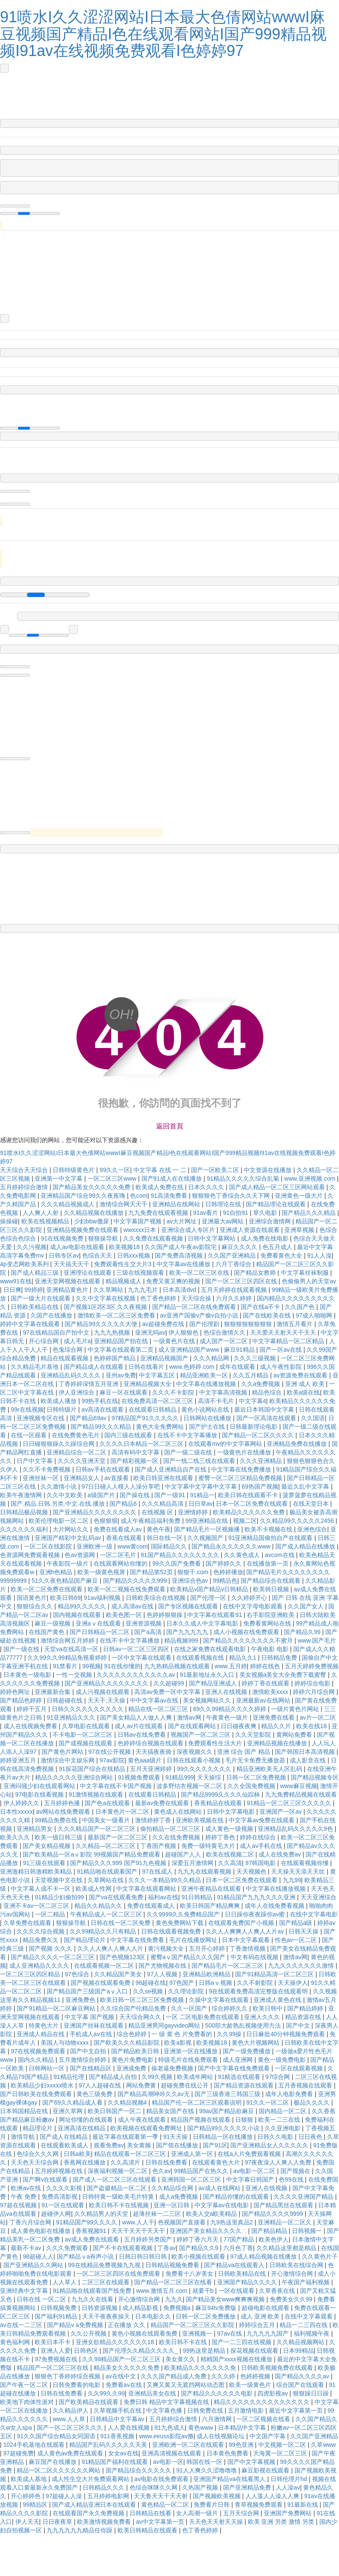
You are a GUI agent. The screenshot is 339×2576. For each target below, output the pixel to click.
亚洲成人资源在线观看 (250, 1229)
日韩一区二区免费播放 (206, 2316)
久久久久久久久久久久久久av (137, 1674)
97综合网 (278, 2076)
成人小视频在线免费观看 (247, 1632)
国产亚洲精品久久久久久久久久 (95, 1512)
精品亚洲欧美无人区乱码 (270, 1768)
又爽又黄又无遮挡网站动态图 (186, 2384)
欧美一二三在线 (280, 2119)
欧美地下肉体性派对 (28, 2401)
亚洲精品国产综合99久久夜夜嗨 (84, 1195)
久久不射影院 (255, 1982)
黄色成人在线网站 (178, 1811)
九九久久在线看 (93, 2299)
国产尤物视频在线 (163, 1965)
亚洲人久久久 (263, 2016)
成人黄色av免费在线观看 (71, 2453)
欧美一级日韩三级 (59, 1837)
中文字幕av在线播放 (184, 1264)
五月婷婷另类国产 (149, 2239)
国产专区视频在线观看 (189, 1606)
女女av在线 (123, 2453)
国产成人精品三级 (35, 1272)
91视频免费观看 (140, 1777)
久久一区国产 (190, 2008)
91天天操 (176, 2136)
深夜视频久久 (195, 1751)
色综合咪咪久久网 (154, 2487)
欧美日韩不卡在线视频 (119, 2205)
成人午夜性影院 (282, 1366)
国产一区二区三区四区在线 (242, 1281)
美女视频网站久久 (208, 1700)
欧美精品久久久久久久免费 (249, 1512)
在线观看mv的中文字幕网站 (226, 1443)
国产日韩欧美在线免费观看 (37, 2093)
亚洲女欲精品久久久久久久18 (116, 2342)
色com (138, 1195)
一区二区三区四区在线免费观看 (119, 2273)
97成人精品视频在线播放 (264, 2256)
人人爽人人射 (41, 1212)
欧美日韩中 (268, 2008)
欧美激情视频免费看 (105, 2521)
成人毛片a (77, 1341)
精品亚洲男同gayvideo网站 (165, 2025)
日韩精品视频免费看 (173, 2265)
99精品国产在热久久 (202, 2170)
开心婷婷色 (26, 2496)
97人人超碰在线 (101, 2085)
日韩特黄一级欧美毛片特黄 (119, 2196)
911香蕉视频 (118, 2436)
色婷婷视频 (256, 2376)
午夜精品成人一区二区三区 (107, 1914)
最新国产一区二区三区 (118, 1837)
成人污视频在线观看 (103, 1691)
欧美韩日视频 (272, 1589)
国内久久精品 (37, 2059)
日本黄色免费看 (228, 2453)
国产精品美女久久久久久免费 (92, 1187)
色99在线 (292, 2179)
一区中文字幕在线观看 (142, 1657)
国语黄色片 (32, 1597)
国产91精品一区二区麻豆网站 (57, 2008)
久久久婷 (224, 2376)
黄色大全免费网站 (161, 1426)
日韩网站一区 (47, 2068)
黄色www (201, 2427)
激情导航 (23, 2136)
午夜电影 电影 (270, 1649)
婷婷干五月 (32, 1708)
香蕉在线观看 (125, 1537)
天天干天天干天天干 (139, 2230)
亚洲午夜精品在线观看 (212, 1888)
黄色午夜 (159, 1529)
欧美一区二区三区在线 (200, 1272)
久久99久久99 (106, 2393)
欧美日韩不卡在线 (184, 2342)
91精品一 (202, 1495)
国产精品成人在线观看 (94, 1366)
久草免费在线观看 (28, 1922)
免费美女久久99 (292, 2299)
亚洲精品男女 (35, 1828)
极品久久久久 (312, 2102)
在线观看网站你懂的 (121, 1563)
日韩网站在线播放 (208, 1418)
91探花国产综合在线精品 (93, 1768)
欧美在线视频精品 (46, 1221)
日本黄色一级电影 (28, 1674)
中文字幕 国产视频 (90, 2016)
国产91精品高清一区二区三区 (275, 1974)
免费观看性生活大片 (216, 1743)
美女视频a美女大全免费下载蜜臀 (283, 1674)
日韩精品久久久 (104, 2487)
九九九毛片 (143, 1289)
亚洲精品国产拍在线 (122, 1341)
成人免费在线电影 (265, 1238)
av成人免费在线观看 (93, 2239)
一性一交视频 (75, 1674)
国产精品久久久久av (303, 2376)
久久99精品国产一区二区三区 (122, 2359)
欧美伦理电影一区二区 (59, 1520)
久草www (323, 2444)
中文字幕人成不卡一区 (41, 1888)
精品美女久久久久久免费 (127, 2367)
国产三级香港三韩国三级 (228, 2093)
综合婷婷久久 (230, 2008)
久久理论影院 (187, 1991)
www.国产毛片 (317, 1640)
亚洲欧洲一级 (95, 1546)
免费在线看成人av (119, 1529)
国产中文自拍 (89, 2051)
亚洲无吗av (150, 1332)
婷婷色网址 (16, 1691)
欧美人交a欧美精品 (212, 2213)
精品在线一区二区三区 (159, 1708)
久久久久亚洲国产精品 (304, 2196)
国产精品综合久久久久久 (139, 2470)
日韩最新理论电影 (254, 1426)
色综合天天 (98, 1255)
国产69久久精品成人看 (73, 2102)
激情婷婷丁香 (154, 1820)
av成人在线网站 (220, 2188)
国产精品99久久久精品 (102, 1426)
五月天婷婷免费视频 (312, 1666)
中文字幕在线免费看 (138, 1939)
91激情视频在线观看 (97, 1794)
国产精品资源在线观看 (244, 2085)
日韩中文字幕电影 (231, 1811)
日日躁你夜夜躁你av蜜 (256, 1914)
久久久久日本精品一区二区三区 (142, 1443)
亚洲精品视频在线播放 (278, 1743)
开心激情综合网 (293, 2273)
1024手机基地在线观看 (34, 2444)
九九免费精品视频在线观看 (301, 1794)
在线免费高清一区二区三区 (158, 1401)
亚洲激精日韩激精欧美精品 (37, 1871)
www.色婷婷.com (192, 1366)
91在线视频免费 (63, 1238)
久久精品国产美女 (119, 1974)
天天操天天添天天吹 (299, 1871)
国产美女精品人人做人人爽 (137, 1717)
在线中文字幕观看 (309, 2316)
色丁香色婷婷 (159, 1298)
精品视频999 (182, 1640)
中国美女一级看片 (107, 1820)
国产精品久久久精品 (309, 1212)
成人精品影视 (141, 2307)
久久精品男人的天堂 (102, 2213)
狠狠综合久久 (35, 1606)
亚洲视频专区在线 (41, 1418)
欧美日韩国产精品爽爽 (211, 1905)
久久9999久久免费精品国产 (184, 1914)
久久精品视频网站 (301, 2342)
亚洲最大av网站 (224, 1221)
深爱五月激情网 (193, 1862)
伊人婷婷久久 (22, 1803)
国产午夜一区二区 (25, 2384)
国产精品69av (89, 1418)
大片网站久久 (71, 1529)
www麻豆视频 (298, 1785)
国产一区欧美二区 (216, 1170)
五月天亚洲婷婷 (152, 1768)
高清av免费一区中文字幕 (168, 1691)
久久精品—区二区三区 (106, 1845)
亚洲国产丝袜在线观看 (94, 2025)
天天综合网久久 (141, 2016)
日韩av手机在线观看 (104, 1469)
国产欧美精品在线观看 (89, 2401)
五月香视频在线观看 (306, 2085)
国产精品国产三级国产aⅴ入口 (88, 1991)
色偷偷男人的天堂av (309, 1281)
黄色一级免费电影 (282, 2059)
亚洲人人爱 (56, 2350)
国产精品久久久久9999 (273, 2213)
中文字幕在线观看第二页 (121, 1349)
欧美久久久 (16, 1837)
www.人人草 (69, 2419)
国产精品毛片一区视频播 (208, 1529)
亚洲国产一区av (281, 1811)
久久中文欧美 (65, 1495)
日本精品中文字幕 (243, 2427)
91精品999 (179, 1777)
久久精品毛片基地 (35, 1366)
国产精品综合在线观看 (271, 1580)
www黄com (133, 1546)
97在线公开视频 (110, 1751)
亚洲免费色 (81, 1999)
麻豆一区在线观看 (124, 1392)
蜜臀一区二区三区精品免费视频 (241, 1478)
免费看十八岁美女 (190, 2273)
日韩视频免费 (59, 2307)
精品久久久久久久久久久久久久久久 (262, 2401)
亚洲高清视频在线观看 (172, 2453)
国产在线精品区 (91, 2068)
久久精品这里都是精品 (287, 2247)
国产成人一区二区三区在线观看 (115, 2179)
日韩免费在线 (206, 2410)
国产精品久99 (303, 1632)
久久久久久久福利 (25, 1529)
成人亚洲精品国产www (189, 1349)
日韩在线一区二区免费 (121, 1922)
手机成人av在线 (92, 2034)
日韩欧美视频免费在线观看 (278, 2367)
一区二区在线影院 (49, 1546)
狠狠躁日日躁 (311, 2393)
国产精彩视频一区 (135, 1460)
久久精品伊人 (71, 2410)
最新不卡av (27, 2247)
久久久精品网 (212, 1358)
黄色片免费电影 (133, 2059)
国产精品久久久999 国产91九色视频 (119, 1862)
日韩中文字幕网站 (212, 1238)
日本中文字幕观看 (246, 1939)
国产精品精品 (270, 2230)
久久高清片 (126, 2162)
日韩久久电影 (276, 2136)
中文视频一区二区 (283, 2444)
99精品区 (36, 2504)
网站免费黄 (142, 2085)
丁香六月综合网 (31, 2222)
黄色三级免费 (95, 2093)
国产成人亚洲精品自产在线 (171, 1469)
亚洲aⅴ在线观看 (99, 1623)
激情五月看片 (295, 1324)
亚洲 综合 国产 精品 (244, 1751)
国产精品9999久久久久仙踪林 (221, 1794)
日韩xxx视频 (134, 1255)
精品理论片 (38, 2128)
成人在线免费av (281, 1854)
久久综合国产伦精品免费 (134, 2008)
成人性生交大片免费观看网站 (91, 2478)
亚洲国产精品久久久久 (248, 2282)
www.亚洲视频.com (310, 1178)
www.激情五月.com (162, 2290)
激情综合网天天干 (124, 1204)
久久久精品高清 (163, 1503)
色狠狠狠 (106, 1520)
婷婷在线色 (266, 1666)
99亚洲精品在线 (208, 1520)
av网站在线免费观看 (64, 1811)
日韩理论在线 (224, 1204)
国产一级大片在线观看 (41, 1298)
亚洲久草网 (68, 2111)
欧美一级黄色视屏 (102, 1572)
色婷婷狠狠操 (165, 1614)
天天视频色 (252, 1871)
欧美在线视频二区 (231, 1854)
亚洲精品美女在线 (153, 2393)
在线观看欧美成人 (65, 2145)
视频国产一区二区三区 (201, 1734)
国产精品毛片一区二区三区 (228, 1965)
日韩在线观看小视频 (194, 1760)
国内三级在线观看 (129, 1435)
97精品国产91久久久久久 (146, 1418)
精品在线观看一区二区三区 (131, 2153)
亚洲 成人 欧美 (305, 1383)
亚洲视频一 (198, 2333)
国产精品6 (124, 1503)
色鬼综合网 (68, 1349)
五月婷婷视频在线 (59, 2170)
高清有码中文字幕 (136, 1452)
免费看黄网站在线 (268, 1623)
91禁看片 (66, 1666)
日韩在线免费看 (167, 2162)
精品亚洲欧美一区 (205, 1375)
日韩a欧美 (77, 2153)
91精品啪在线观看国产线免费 (93, 2290)
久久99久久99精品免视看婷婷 (67, 1657)
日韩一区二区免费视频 (257, 1777)
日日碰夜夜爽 (239, 1726)
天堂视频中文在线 (59, 1880)
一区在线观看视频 (299, 2068)
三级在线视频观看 (141, 1272)
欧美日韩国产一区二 (115, 2111)
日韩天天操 (304, 1931)
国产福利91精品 (57, 2316)
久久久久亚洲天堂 (82, 1460)
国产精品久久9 (199, 2247)
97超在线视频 (19, 2205)
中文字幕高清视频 (224, 1392)
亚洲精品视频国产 (165, 1358)
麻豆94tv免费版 (216, 2307)
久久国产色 (300, 1306)
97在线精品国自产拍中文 (57, 1332)
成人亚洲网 (238, 2059)
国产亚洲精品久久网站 (34, 2265)
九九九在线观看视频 (205, 1871)
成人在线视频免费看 (31, 1726)
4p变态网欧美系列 (25, 1264)
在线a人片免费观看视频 (250, 2153)
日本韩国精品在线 (25, 2111)
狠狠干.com (193, 1572)
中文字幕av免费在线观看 (263, 1820)
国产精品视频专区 (315, 1777)
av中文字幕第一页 (161, 2521)
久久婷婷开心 (250, 1597)
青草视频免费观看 (259, 2504)
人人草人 (65, 2282)
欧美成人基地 (29, 2478)
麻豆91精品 (240, 1349)
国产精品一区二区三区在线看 (174, 2282)
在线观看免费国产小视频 (242, 1922)
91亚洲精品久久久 (72, 1717)
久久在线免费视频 (177, 1837)
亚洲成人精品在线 (41, 2034)
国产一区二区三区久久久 (70, 2427)
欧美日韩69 (65, 1597)
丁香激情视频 (248, 1948)
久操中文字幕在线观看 (220, 1999)
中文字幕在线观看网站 (147, 1888)
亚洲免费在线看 (274, 1717)
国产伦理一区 (209, 1597)
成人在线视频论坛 (221, 2436)
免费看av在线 (125, 2384)
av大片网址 (182, 1221)
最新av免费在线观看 (163, 1803)
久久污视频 (32, 1247)
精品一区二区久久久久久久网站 (59, 2470)
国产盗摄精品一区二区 (117, 2188)
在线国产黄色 (47, 1632)
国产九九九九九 (188, 1632)
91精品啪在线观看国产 (108, 1871)
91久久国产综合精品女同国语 (57, 2436)
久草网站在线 (106, 1880)
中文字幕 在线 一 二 (160, 1170)
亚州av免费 (121, 1375)
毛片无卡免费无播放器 (256, 1760)
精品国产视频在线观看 (201, 2119)
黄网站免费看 (295, 1734)
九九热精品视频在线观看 (178, 1666)
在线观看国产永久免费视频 (89, 2513)
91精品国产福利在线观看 (116, 2461)
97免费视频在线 (57, 2359)
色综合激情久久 (225, 1332)
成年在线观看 (238, 1366)
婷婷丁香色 (221, 1837)
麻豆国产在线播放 (53, 2461)
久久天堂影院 (254, 1734)
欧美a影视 (178, 2042)
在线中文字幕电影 (314, 1914)
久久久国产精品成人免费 (174, 2376)
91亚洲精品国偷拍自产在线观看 (271, 1537)
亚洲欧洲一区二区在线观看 (189, 2444)
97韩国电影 (261, 1862)
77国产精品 (239, 2239)
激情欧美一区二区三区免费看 (117, 1315)
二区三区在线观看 (106, 2282)
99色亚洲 (242, 2444)
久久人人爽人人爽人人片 (111, 1948)
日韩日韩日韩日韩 (143, 2256)
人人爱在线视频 (129, 2427)
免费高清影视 (60, 2196)
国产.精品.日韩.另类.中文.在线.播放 (58, 1503)
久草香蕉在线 (278, 2290)
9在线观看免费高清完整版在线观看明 (259, 1991)
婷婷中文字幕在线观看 (31, 1324)
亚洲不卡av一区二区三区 (37, 1905)
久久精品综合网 (173, 2188)
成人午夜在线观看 (143, 2119)
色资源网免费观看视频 (31, 1555)
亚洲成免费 (132, 2068)
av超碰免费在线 (164, 1324)
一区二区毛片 (119, 1555)
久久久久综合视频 (41, 1931)
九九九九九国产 (268, 2333)
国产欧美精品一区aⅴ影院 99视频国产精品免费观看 (92, 1854)
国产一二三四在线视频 (242, 2342)
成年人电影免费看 (290, 2093)
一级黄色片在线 (175, 1341)
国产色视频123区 (123, 1957)
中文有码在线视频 (255, 1957)
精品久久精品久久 (99, 1905)
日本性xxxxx (16, 1811)
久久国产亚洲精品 (232, 1255)
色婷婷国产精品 (115, 1358)
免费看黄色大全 (282, 1255)
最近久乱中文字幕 (306, 1486)
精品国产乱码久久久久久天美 (109, 2444)
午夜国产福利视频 (306, 2282)
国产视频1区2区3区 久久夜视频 (106, 1306)
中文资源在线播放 (268, 1170)
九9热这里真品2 (232, 2222)
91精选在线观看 (240, 2076)
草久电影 (266, 1212)
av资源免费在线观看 (301, 1375)
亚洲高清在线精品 (82, 2128)
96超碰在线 (151, 1982)
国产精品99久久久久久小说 (224, 2128)
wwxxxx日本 (141, 1229)
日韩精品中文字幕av (118, 2419)
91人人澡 (319, 1255)
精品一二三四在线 (304, 2324)
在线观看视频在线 (201, 1657)
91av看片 (206, 1212)
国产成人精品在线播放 (306, 1546)
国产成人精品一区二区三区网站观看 (278, 1187)
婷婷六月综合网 (314, 1691)
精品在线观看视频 (65, 1358)
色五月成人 (278, 1247)
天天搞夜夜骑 (154, 1751)
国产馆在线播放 (178, 2145)
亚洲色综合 (312, 1529)
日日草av (201, 1503)
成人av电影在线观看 (78, 1247)
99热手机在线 (100, 1401)
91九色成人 (169, 2427)
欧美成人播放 (59, 1401)
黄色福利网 (16, 2342)
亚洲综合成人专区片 (189, 1229)
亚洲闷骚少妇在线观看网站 (40, 1785)
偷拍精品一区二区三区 (171, 1828)
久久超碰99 (169, 1683)
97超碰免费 (18, 2453)
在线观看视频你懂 (305, 1862)
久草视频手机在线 (118, 2410)
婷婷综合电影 (313, 1683)
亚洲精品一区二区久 (285, 2222)
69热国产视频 (260, 1486)
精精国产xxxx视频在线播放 (237, 2359)
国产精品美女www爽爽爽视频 (226, 2299)
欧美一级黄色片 (251, 2384)
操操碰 (9, 1221)
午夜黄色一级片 (228, 1717)
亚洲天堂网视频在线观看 (68, 1281)
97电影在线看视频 (40, 1794)
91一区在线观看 (63, 2205)
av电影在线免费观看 (162, 2478)
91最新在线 (303, 2504)
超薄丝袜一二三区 (158, 2213)
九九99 (292, 1880)
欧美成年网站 (196, 2076)
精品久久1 (243, 1657)
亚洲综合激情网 (270, 1221)
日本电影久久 (154, 2316)
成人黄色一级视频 (230, 1828)
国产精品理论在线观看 (276, 1204)
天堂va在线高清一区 (72, 1649)
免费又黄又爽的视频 (174, 1281)
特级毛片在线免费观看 (189, 2059)
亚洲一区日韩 (172, 2205)
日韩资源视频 (100, 2307)
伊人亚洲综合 (77, 1392)
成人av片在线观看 (140, 1726)
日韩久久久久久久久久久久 (88, 1708)
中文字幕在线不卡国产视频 (116, 1785)
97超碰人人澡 (65, 2496)
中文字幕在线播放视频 (207, 1383)
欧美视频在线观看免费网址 (147, 2128)
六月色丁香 (238, 2247)
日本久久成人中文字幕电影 (203, 1623)
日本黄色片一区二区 (123, 1811)
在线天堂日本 (311, 1503)
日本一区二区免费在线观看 (252, 1503)
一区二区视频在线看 (264, 2419)
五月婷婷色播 (63, 1803)
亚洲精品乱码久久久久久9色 (296, 1828)
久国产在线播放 (52, 1315)
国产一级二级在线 (189, 1452)
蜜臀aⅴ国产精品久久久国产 (188, 1957)
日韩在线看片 (147, 1366)
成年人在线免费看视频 (275, 1905)
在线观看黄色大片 (217, 2162)
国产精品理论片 (85, 1939)
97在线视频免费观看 (39, 2051)
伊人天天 (27, 2521)
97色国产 (182, 1982)
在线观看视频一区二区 (105, 1965)
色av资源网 (81, 1555)
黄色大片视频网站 (256, 2042)
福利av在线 (163, 1897)
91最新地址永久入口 (208, 1674)
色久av (161, 2170)
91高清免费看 (169, 1195)
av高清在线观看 (104, 1409)
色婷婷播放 (228, 1572)
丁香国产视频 (159, 1845)
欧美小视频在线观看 (199, 2256)
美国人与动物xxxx (65, 2042)
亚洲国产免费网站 (288, 2513)
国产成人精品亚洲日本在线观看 (95, 2504)
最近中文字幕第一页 (296, 2410)
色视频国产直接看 (182, 2222)
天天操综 (210, 1777)
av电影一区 (168, 2461)
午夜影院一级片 (68, 1563)
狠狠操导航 (104, 1238)
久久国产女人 (306, 1606)
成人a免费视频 (179, 2196)
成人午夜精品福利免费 (151, 1520)
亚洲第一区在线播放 (191, 2051)
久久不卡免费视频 (47, 1469)
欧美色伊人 (274, 2239)
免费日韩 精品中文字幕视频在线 (167, 2401)
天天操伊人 (293, 1982)
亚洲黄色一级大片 (299, 1195)
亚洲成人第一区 (193, 2153)
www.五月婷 (231, 1666)
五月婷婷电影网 (109, 2496)
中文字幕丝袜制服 (305, 1272)
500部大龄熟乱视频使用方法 (244, 2025)
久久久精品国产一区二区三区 (97, 1828)
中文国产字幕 (268, 2436)
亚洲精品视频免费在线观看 (83, 1229)
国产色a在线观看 (108, 1803)
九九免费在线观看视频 (159, 1212)
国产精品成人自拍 (114, 2076)
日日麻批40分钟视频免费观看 (286, 2034)
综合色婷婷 (132, 2034)
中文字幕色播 (165, 2410)
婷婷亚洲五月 (19, 1760)
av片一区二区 (318, 1717)
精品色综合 (267, 1392)
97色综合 (78, 1974)
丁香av (166, 2247)
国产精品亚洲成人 (214, 1683)
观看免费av (109, 2145)
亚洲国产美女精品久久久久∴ (209, 2230)
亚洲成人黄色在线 (278, 1999)
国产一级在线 (22, 1649)
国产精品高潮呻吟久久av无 (155, 2093)
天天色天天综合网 (35, 2162)
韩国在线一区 (205, 2461)
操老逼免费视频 (173, 2068)
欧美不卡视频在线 (269, 1529)
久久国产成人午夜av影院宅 (181, 1247)
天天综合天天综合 (25, 1170)
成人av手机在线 (262, 1845)
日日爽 (12, 1289)
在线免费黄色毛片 (76, 1435)
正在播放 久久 (127, 2324)
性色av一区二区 (297, 1939)
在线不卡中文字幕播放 (188, 1435)
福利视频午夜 (312, 2333)
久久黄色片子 (320, 2256)
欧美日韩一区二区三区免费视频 (143, 1999)
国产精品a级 (296, 1922)
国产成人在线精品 (64, 2136)
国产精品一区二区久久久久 (258, 1435)
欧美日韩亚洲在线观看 (164, 1478)
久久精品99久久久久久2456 (298, 1520)
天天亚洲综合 (318, 1897)
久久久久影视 (65, 2188)
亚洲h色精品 (56, 1572)
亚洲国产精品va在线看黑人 (230, 2478)
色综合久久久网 (38, 2153)
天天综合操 (197, 1298)
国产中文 (299, 2025)
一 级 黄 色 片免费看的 (182, 2034)
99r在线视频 (27, 1409)
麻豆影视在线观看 (266, 2470)
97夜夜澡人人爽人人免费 (279, 2162)
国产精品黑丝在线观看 (284, 2205)
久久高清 (230, 1862)
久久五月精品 (251, 1375)
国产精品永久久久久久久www (232, 1546)
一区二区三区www (113, 1178)
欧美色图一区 (125, 1614)
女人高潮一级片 (198, 2513)
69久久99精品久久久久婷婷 (230, 1708)
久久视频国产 (206, 1537)
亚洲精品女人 (82, 1478)
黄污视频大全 (167, 1948)
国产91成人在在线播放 (172, 1178)
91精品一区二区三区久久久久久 (290, 1803)
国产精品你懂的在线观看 (237, 2196)
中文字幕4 (252, 1401)
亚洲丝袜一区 (41, 1478)
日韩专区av (64, 1255)
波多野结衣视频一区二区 (190, 1785)
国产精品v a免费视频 (76, 2324)
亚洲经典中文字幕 (25, 2290)
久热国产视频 (201, 2487)
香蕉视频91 (92, 2230)
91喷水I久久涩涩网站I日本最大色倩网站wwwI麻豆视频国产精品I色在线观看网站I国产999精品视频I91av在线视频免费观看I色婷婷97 (163, 33)
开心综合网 (44, 1341)
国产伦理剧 (205, 1324)
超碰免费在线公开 (185, 2085)
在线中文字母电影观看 (253, 1606)
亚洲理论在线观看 (88, 1272)
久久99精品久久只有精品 (104, 1931)
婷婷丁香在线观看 (266, 1683)
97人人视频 (163, 1974)
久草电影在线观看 (87, 1726)
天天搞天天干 (72, 1264)
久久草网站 (109, 1289)
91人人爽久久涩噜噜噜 (207, 2470)
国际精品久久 (170, 1546)
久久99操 (230, 2034)
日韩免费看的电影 (77, 2384)
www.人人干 (138, 2222)
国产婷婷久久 (224, 1563)
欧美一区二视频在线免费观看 (127, 1589)
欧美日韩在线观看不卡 (249, 1495)
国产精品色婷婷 (22, 1700)
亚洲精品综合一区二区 (77, 1452)
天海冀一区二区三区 (281, 2453)
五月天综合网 (242, 2513)
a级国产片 (102, 1495)
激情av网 (190, 1717)
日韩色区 (87, 2350)
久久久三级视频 (255, 1358)
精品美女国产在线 (171, 2111)
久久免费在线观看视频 (154, 1238)
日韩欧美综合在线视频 (156, 1597)
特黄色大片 (44, 2025)
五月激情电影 (246, 2410)
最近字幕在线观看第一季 (126, 2136)
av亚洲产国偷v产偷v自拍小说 (200, 1315)
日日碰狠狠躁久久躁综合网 (59, 1443)
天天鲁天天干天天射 (161, 2496)
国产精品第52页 (152, 1572)
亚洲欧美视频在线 (200, 1820)
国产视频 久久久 (51, 1948)
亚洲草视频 (300, 1229)
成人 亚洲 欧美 (261, 2316)
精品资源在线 (304, 2016)
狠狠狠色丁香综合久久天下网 (231, 1195)
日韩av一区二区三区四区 (137, 1649)
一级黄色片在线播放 (245, 1452)
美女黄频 (140, 2145)
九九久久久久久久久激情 (302, 1965)
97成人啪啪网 (315, 1315)
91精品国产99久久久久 (87, 2222)
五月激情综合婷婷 (83, 2059)
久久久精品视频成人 (68, 1204)
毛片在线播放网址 (194, 1939)
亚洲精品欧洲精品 (207, 1974)
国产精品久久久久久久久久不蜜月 (249, 1640)
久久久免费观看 (68, 2247)
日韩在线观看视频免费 (172, 1931)
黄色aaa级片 (145, 1760)
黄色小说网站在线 (206, 1409)
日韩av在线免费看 (143, 1734)
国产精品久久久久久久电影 (217, 2393)
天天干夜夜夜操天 (107, 2316)
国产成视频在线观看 (86, 1743)
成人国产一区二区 (224, 1341)
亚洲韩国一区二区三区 (192, 2179)
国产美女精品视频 (47, 1845)
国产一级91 (170, 1495)
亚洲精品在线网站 (177, 1204)
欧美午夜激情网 (22, 1495)
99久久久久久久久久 (205, 1768)
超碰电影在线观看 (266, 2307)
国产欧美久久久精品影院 (127, 2042)
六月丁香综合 (234, 1264)
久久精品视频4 (128, 2102)
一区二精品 (51, 1914)
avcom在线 (280, 1555)
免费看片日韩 (212, 2504)
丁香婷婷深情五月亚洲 (89, 1383)
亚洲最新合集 (53, 1691)
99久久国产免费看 (177, 1563)
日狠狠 (245, 2119)
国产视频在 (296, 2170)
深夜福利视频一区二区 (118, 2170)
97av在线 (230, 2333)
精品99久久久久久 (83, 1606)
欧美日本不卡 (53, 2342)
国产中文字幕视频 (252, 2461)
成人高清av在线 (133, 1606)
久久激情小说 (59, 1486)
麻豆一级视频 (53, 1623)
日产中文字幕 (35, 1460)
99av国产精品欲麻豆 (227, 2111)
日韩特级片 (62, 1409)
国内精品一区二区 (283, 2111)
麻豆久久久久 (240, 1247)
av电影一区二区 (255, 2170)
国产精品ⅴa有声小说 (86, 2256)
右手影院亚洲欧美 (271, 1614)
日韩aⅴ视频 (216, 1982)
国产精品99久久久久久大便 (102, 1324)
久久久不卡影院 (174, 1392)
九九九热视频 (113, 1332)
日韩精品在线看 (151, 2513)
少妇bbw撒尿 (92, 1221)
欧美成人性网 (94, 1888)
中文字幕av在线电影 (223, 2205)
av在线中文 (122, 2376)
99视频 (91, 1666)
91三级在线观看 (45, 1862)
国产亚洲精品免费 (248, 2487)
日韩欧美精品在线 (35, 1306)
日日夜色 (311, 2136)
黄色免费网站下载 (180, 1922)
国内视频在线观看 (78, 1614)
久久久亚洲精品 (261, 1460)
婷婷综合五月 (258, 2324)
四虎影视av (273, 2393)
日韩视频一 (308, 2230)
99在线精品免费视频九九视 (105, 2265)
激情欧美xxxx (271, 1691)
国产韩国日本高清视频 (305, 1751)
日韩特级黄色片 (74, 1170)
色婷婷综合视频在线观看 (151, 1743)
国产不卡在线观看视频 (123, 2247)
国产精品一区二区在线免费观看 (195, 1306)
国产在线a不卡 (261, 1306)
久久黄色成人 (243, 1555)
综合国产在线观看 (301, 2384)
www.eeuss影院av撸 (166, 2436)
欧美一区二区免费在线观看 (47, 1589)
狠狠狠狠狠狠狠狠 (249, 1324)
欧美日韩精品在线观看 (148, 2530)
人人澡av (288, 2487)
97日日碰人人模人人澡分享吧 (122, 1486)
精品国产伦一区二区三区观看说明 (197, 2102)
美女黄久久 (181, 2359)
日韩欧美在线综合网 (297, 2265)
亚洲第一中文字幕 (59, 1178)
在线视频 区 (158, 1512)
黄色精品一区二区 (166, 2504)
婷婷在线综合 (258, 1837)
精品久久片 (277, 1726)
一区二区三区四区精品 (31, 1974)
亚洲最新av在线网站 (264, 1700)
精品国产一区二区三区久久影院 (193, 2324)
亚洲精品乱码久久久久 (71, 1375)
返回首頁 (169, 1126)
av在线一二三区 (22, 2324)
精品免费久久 (41, 1939)
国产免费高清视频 (179, 1255)
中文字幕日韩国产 (251, 2179)
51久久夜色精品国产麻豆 (66, 1580)
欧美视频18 (125, 1247)
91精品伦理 (69, 2076)
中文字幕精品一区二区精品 (289, 1341)
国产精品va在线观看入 (235, 2265)
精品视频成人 (124, 1281)
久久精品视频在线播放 (94, 1212)
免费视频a (177, 2307)
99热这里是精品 (205, 2350)
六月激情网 (217, 2419)
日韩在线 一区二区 (42, 2299)
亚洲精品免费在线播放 (297, 1443)
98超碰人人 (38, 2256)
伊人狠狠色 (184, 1332)
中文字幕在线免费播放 (242, 1469)
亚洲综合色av (191, 1580)
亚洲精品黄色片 (68, 1289)
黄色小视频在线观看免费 (145, 2333)
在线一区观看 (29, 1435)
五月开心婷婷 (208, 1948)
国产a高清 (148, 1632)
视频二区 (245, 1520)
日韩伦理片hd (290, 2478)
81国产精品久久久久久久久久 (181, 1555)
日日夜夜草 (58, 2521)
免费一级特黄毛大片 (209, 1845)
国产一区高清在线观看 (267, 1418)
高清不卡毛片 (217, 1401)
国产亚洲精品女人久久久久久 (270, 2145)
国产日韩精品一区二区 (100, 1632)
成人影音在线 (308, 1760)
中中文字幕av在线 (155, 1700)
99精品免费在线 (57, 1820)
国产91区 (215, 2145)
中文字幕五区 (158, 1375)
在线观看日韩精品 (153, 1409)
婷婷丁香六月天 (198, 2239)
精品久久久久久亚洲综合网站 (75, 1777)
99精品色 (225, 1580)
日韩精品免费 (280, 1657)
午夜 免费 (24, 2196)
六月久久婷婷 (235, 1298)
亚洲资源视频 (144, 1623)
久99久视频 (157, 2076)
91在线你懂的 (122, 1666)
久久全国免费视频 (252, 1785)
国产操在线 (135, 1495)
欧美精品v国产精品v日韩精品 (210, 1589)
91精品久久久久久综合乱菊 (244, 1178)
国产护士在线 (208, 1426)
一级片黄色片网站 (296, 1708)
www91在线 (16, 1281)
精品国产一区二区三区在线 (53, 2367)
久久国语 (313, 1418)
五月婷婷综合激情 (25, 1187)
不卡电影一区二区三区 (83, 1734)
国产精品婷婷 (306, 2008)
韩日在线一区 (165, 1537)
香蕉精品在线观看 (219, 1803)
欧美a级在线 (303, 1392)
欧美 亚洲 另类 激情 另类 (282, 2521)
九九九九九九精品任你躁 (80, 2530)
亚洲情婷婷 (193, 1512)
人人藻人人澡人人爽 (273, 2496)
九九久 (174, 2299)
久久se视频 (149, 1991)
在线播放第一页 (268, 1563)
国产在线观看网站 (193, 1726)
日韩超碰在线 (65, 1700)
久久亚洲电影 (283, 2128)
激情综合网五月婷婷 (68, 1640)
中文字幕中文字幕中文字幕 (202, 1486)
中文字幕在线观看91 (215, 1614)
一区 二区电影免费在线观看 (203, 2016)
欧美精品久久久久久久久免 (201, 2367)
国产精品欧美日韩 (136, 2051)
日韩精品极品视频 (25, 1512)
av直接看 (117, 1478)
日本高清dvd (180, 1289)
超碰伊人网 (56, 2213)
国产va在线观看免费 (117, 1897)
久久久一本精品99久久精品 (165, 1880)
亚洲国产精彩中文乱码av (69, 1537)
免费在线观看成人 (152, 1905)
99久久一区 (115, 1170)
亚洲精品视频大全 (148, 1383)
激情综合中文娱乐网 (68, 1760)
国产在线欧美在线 (267, 1315)
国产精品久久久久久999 (135, 1580)
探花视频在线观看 (255, 2350)
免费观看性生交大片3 (123, 1264)
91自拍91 (236, 1212)
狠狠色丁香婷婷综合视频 (68, 2376)
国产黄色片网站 (63, 1751)
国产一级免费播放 (247, 2051)
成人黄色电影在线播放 (41, 2230)
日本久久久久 (207, 1187)
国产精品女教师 (255, 1272)
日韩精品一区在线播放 (223, 2136)
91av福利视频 (103, 1597)
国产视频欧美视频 (217, 2496)
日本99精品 (298, 2350)
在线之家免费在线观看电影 (211, 1649)
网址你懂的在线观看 (87, 2119)
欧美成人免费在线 (160, 1187)
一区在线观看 (237, 2290)
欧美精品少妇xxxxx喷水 (43, 2085)
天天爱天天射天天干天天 (284, 1332)
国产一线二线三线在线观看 (200, 1460)
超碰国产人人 (184, 1854)
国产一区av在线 (281, 1349)
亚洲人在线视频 (227, 1691)
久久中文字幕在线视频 (106, 1298)
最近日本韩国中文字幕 (265, 1409)
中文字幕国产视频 (138, 1221)
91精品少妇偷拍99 (60, 1897)
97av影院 (112, 1760)
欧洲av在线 (27, 2188)
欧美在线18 (312, 1726)
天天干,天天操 (107, 1700)
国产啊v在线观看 (46, 2179)
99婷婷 (33, 1289)
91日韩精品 (198, 1897)
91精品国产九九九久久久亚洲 (257, 1897)
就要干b (203, 2290)
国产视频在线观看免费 (101, 1982)
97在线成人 (158, 1871)
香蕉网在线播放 (85, 2162)
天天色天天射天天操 (217, 2521)
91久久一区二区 (268, 2102)
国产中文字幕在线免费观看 (234, 2068)
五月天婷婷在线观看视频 (234, 1289)
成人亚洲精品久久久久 (40, 1965)
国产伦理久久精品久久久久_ (141, 2350)
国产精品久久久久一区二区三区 (53, 1957)
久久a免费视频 (261, 1383)
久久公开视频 (89, 2333)
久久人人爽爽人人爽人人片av (246, 1931)
